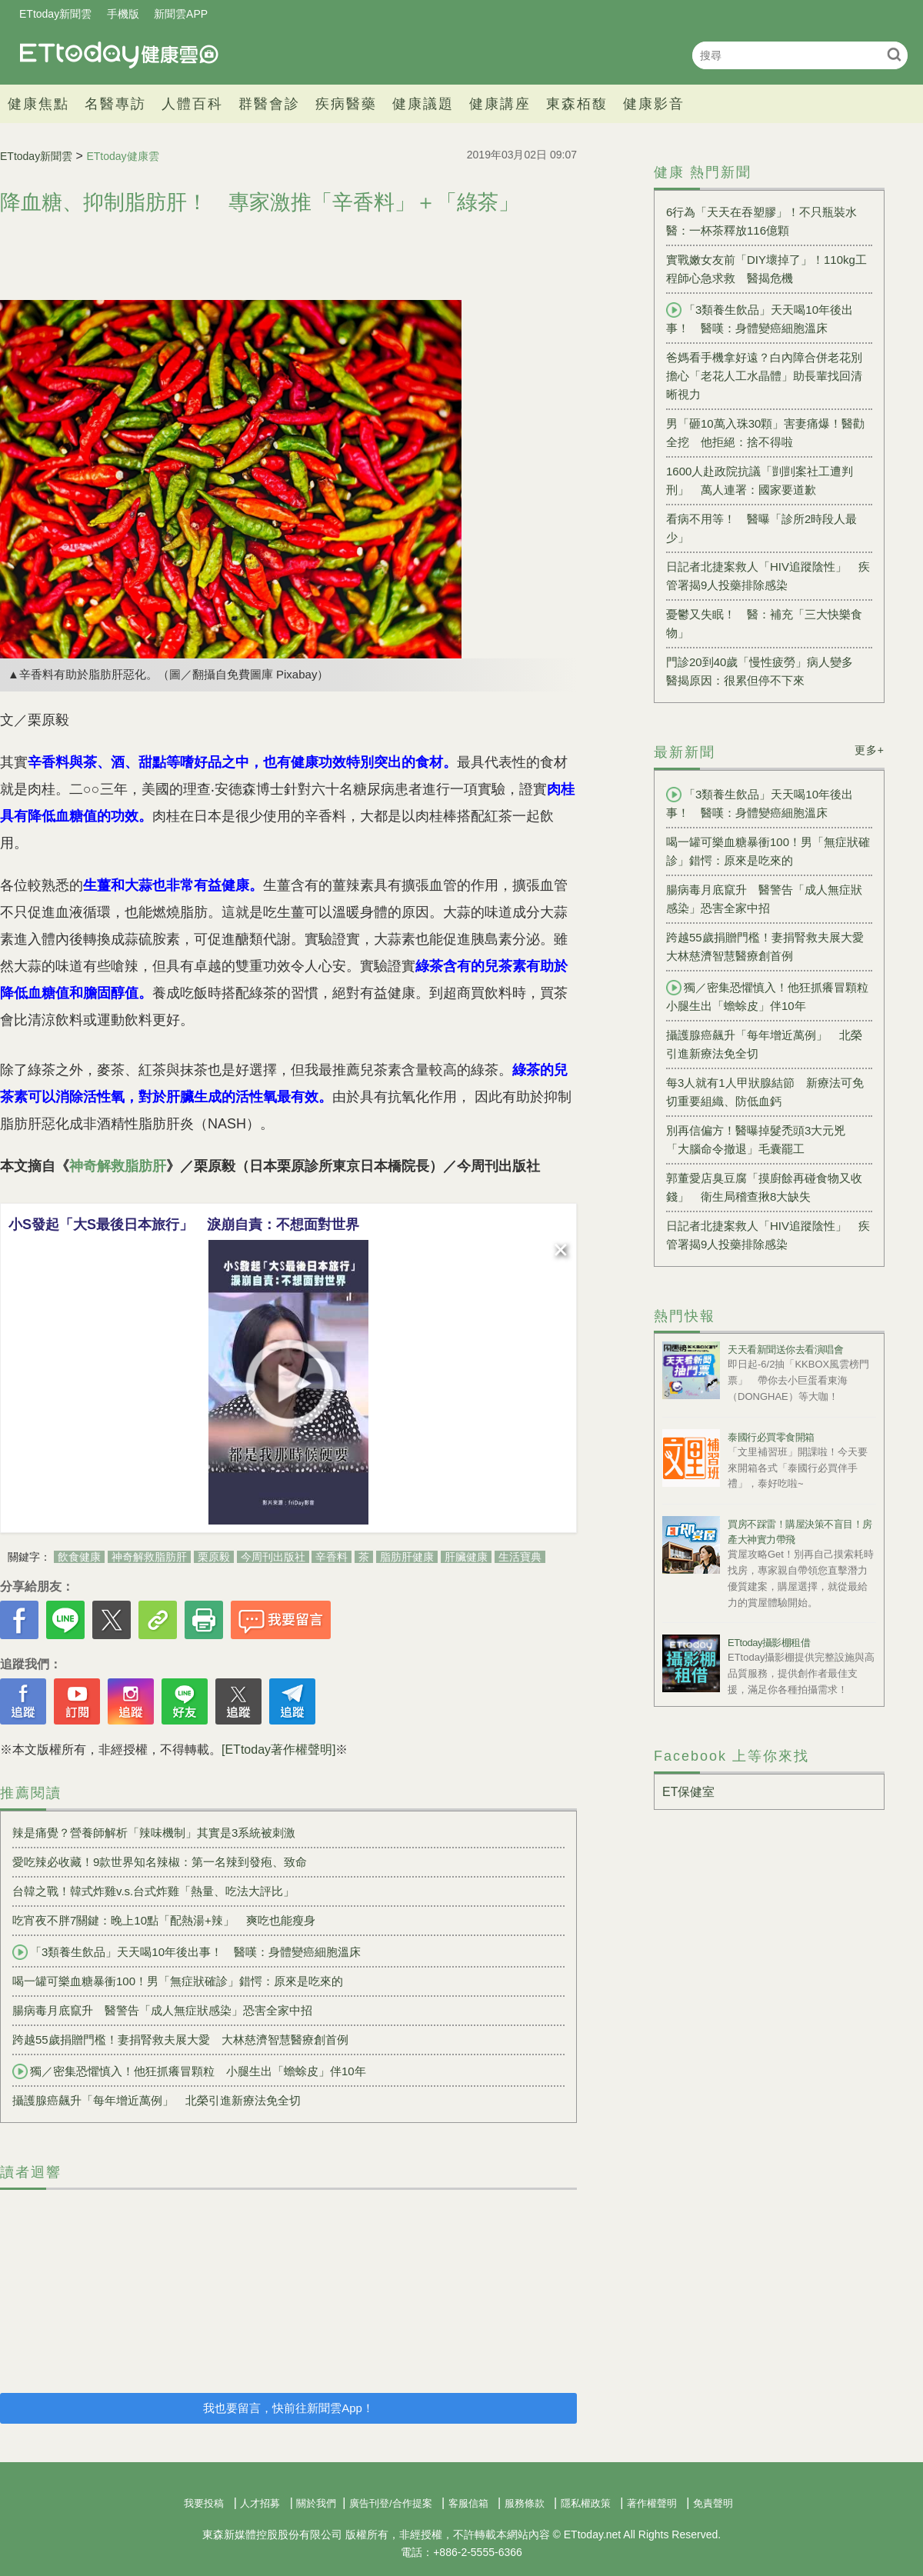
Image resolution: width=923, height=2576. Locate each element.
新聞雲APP (181, 14)
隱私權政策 (586, 2503)
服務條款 (525, 2503)
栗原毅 (214, 1557)
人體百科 (192, 104)
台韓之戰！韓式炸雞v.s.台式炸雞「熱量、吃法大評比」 (153, 1891)
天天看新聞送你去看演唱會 (785, 1349)
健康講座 (500, 104)
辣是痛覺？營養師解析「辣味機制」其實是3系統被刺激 (153, 1832)
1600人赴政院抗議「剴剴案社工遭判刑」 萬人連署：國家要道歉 (759, 480)
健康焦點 (38, 104)
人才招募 (260, 2503)
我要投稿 (204, 2503)
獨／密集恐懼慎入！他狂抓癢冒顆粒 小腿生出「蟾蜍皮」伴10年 (189, 2071)
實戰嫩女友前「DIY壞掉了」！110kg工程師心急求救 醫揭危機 (766, 269)
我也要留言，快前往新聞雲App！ (288, 2407)
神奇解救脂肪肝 (117, 1166)
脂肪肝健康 (407, 1557)
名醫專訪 (115, 104)
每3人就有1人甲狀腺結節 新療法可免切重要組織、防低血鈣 (765, 1092)
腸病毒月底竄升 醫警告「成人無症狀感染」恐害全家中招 (162, 2010)
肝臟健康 (466, 1557)
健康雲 (119, 55)
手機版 (123, 14)
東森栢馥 (577, 104)
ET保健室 (688, 1791)
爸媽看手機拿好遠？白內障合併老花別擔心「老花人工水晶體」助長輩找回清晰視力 (764, 376)
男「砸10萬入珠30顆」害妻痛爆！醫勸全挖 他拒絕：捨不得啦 (765, 432)
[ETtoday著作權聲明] (278, 1749)
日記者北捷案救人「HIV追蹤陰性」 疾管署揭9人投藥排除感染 (768, 576)
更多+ (870, 750)
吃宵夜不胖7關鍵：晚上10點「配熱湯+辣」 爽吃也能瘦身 (163, 1920)
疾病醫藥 (346, 104)
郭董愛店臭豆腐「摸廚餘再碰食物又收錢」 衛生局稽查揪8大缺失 (764, 1187)
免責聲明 (713, 2503)
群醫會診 (269, 104)
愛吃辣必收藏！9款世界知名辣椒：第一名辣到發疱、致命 (159, 1861)
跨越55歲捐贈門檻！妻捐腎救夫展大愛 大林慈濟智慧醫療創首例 (180, 2039)
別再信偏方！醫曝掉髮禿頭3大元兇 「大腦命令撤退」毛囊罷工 (761, 1139)
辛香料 (331, 1557)
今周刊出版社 (273, 1557)
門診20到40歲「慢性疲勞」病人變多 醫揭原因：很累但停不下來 (765, 671)
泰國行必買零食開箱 (771, 1437)
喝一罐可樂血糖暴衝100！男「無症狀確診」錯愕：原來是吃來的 (177, 1981)
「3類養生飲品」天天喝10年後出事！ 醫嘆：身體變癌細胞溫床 (186, 1952)
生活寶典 (519, 1557)
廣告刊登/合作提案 (390, 2503)
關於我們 (316, 2503)
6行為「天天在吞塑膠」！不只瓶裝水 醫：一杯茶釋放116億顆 (767, 221)
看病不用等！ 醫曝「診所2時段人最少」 (761, 528)
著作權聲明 (652, 2503)
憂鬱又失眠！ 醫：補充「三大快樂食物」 (764, 623)
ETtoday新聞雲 (55, 14)
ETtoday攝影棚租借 (769, 1642)
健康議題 (423, 104)
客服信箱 (468, 2503)
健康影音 (654, 104)
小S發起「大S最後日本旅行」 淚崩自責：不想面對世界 (183, 1224)
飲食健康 (79, 1557)
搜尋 (894, 54)
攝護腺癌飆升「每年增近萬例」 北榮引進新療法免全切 (156, 2100)
